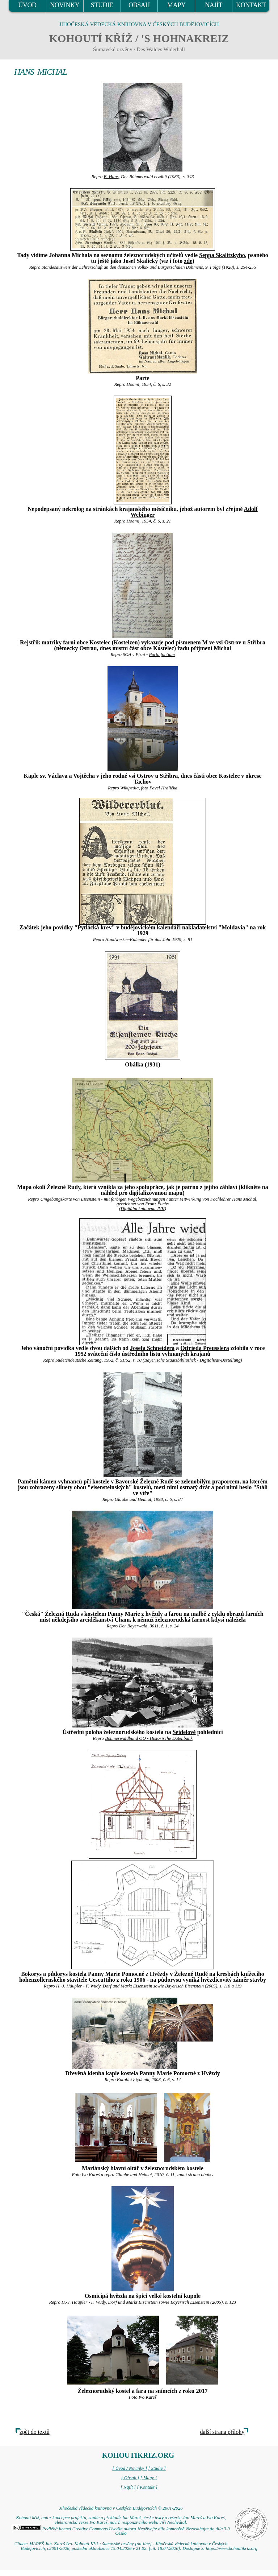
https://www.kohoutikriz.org (231, 2548)
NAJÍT (213, 5)
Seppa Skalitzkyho (222, 255)
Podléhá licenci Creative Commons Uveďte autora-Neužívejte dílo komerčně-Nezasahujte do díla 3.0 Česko (120, 2531)
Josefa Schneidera (152, 1348)
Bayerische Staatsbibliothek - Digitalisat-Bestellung (192, 1360)
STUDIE (102, 5)
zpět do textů (35, 2432)
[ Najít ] (128, 2487)
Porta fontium (161, 654)
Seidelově (184, 1732)
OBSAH (139, 5)
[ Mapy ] (148, 2477)
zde (188, 261)
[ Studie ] (156, 2468)
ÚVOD (27, 5)
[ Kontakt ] (147, 2487)
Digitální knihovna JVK (143, 1208)
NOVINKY (64, 5)
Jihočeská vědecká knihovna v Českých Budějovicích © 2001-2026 (120, 2508)
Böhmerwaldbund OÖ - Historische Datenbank (149, 1738)
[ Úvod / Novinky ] (129, 2468)
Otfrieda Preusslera (204, 1348)
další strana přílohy (222, 2432)
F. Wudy (93, 1986)
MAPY (176, 5)
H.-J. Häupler (69, 1986)
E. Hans (111, 176)
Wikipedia (129, 787)
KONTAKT (251, 5)
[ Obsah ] (130, 2477)
